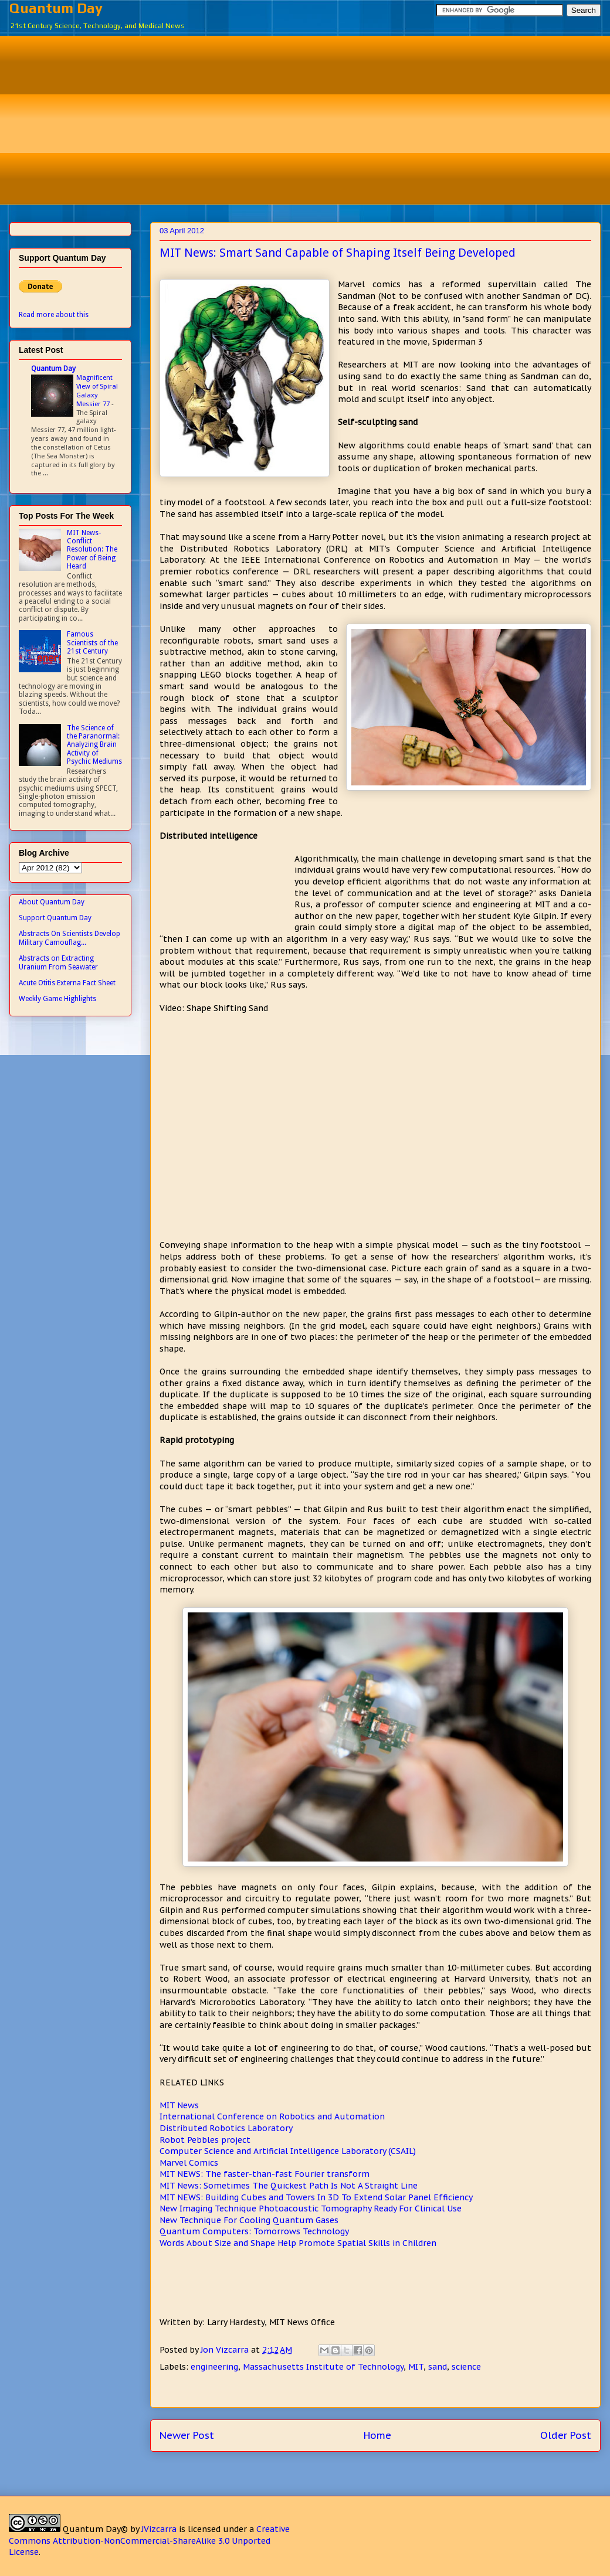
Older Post (565, 2435)
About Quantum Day (51, 902)
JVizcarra (159, 2529)
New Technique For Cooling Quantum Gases (249, 2220)
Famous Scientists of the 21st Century (92, 642)
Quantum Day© (95, 2529)
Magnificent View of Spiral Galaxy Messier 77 (97, 390)
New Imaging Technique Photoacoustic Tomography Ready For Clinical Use (311, 2208)
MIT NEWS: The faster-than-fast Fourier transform (265, 2174)
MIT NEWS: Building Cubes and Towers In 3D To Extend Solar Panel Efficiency (316, 2197)
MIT (415, 2366)
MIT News (179, 2105)
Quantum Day (56, 8)
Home (377, 2435)
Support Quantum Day (55, 918)
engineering (214, 2366)
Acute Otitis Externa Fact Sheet (67, 983)
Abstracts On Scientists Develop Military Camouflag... (69, 938)
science (466, 2366)
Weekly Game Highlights (57, 999)
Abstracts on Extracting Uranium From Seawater (58, 962)
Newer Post (187, 2435)
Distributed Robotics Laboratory (226, 2128)
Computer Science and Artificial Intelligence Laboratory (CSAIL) (288, 2151)
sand (437, 2366)
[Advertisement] (314, 118)
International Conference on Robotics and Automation (272, 2116)
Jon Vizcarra (226, 2349)
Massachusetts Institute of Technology (323, 2366)
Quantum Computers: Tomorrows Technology (254, 2231)
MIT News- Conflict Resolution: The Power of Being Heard (92, 550)
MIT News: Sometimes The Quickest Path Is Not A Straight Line (289, 2185)
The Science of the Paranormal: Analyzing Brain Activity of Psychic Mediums (94, 745)
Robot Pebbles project (205, 2140)
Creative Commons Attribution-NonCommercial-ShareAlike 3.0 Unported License (149, 2540)
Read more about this (54, 315)
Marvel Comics (189, 2163)
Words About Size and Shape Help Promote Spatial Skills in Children (298, 2243)
